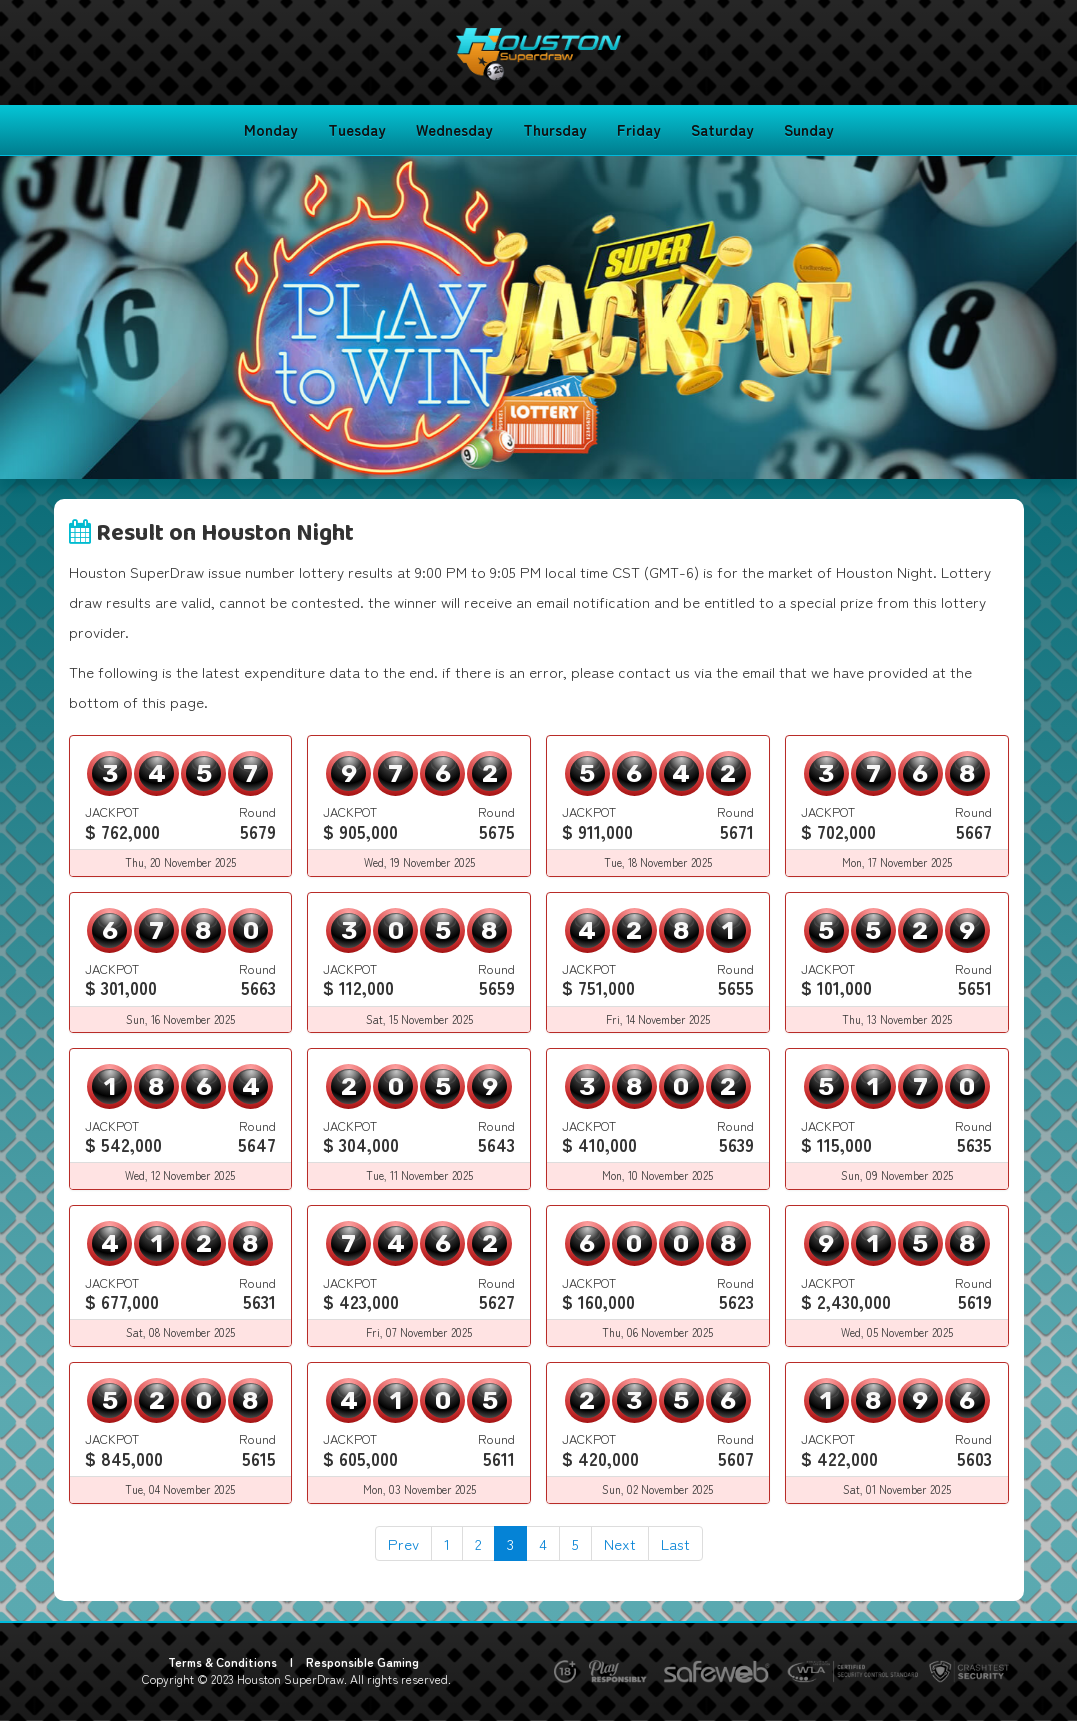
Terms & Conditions (222, 1661)
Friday (639, 129)
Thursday (555, 129)
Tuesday (357, 129)
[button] (81, 317)
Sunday (809, 129)
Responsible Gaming (362, 1661)
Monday (271, 129)
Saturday (722, 129)
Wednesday (454, 129)
